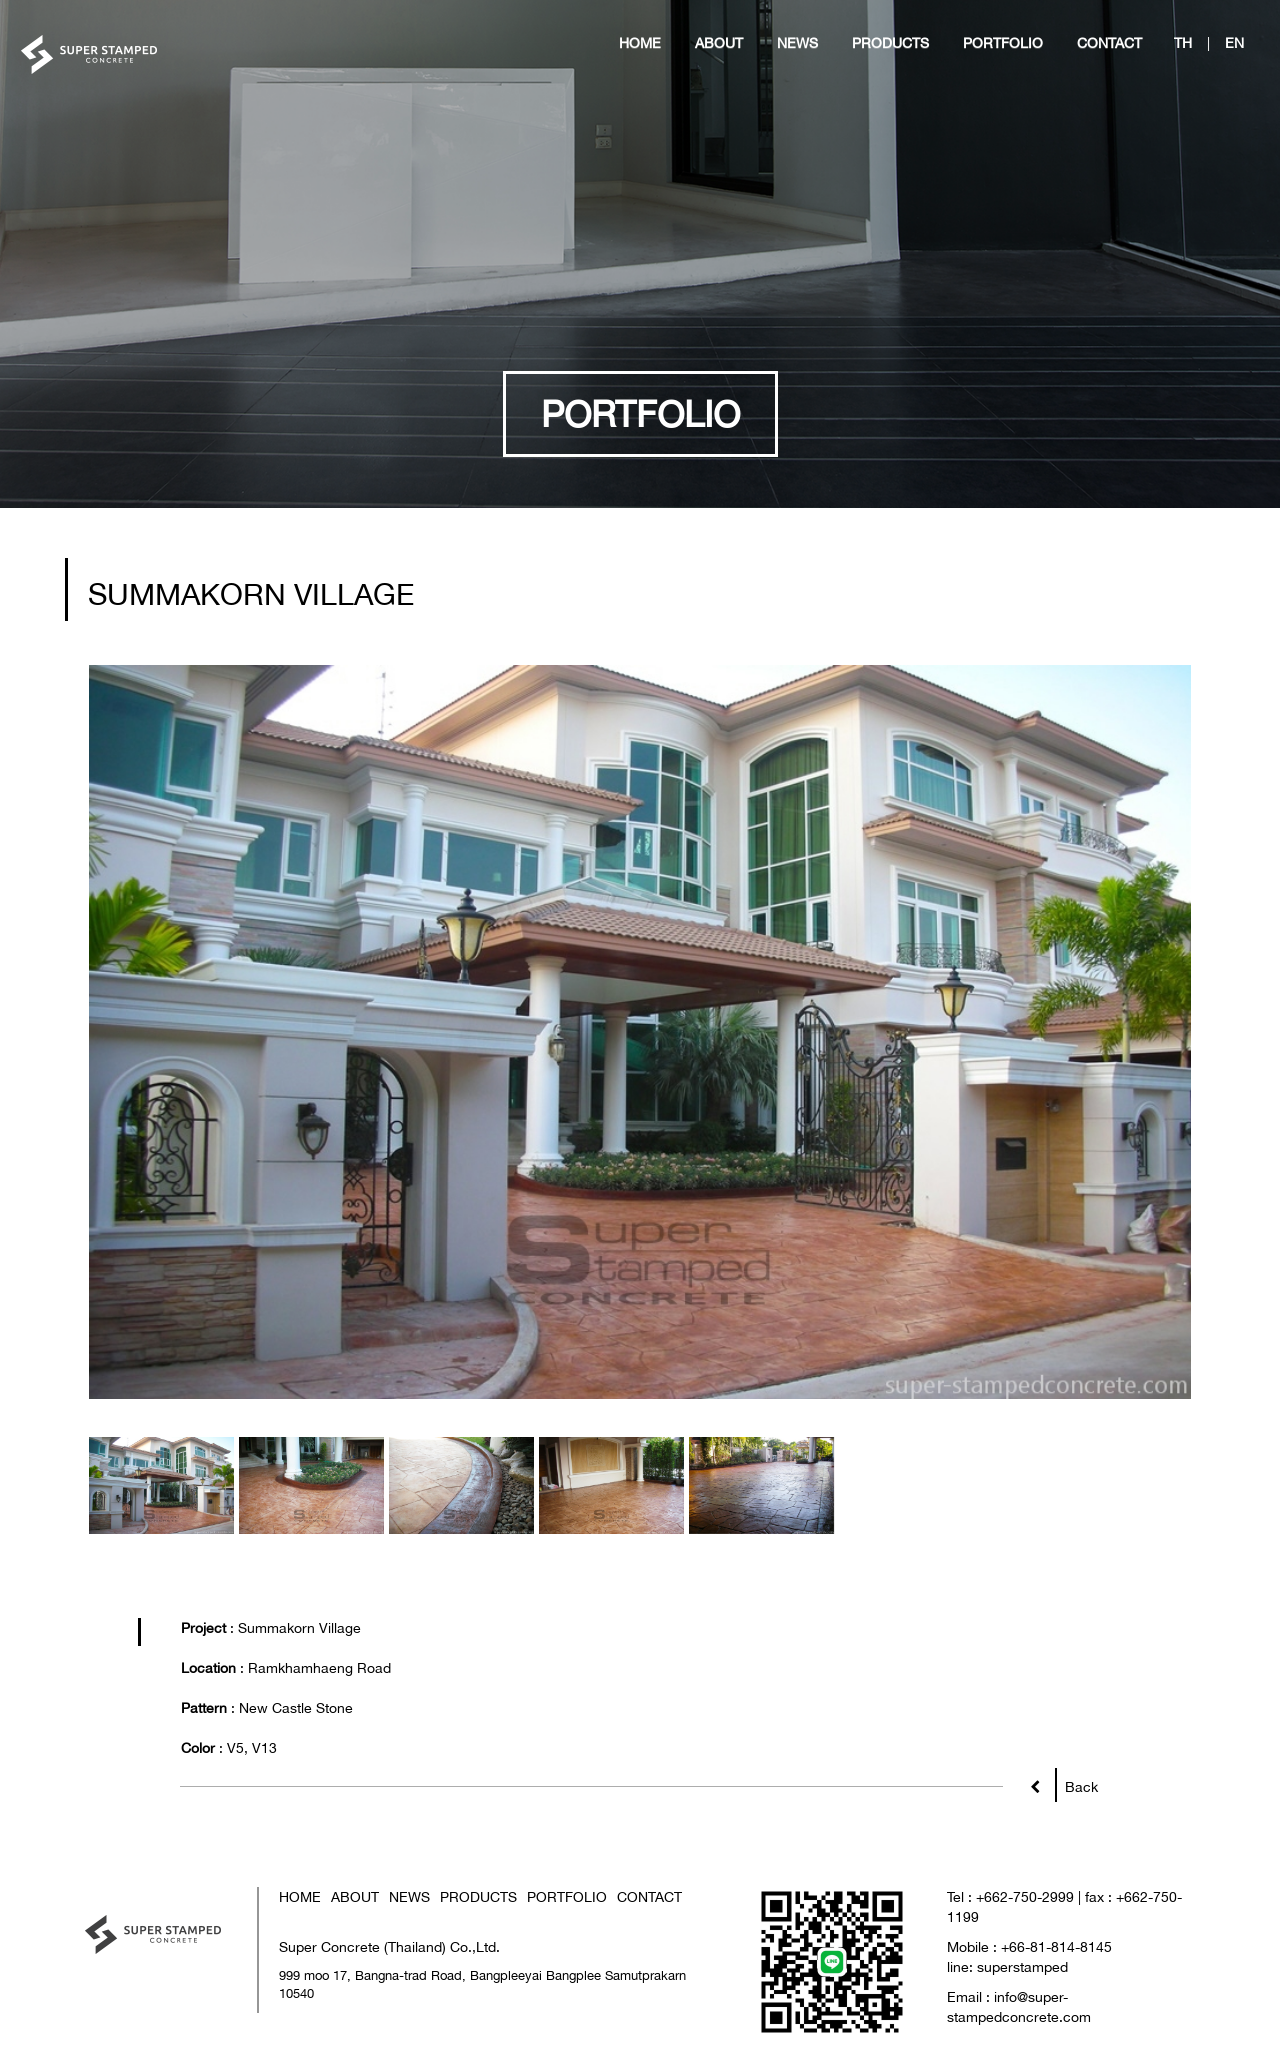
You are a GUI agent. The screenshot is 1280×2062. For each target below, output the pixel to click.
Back (1076, 1782)
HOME (300, 1896)
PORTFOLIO (567, 1896)
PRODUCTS (478, 1896)
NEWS (409, 1896)
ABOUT (355, 1896)
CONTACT (649, 1896)
